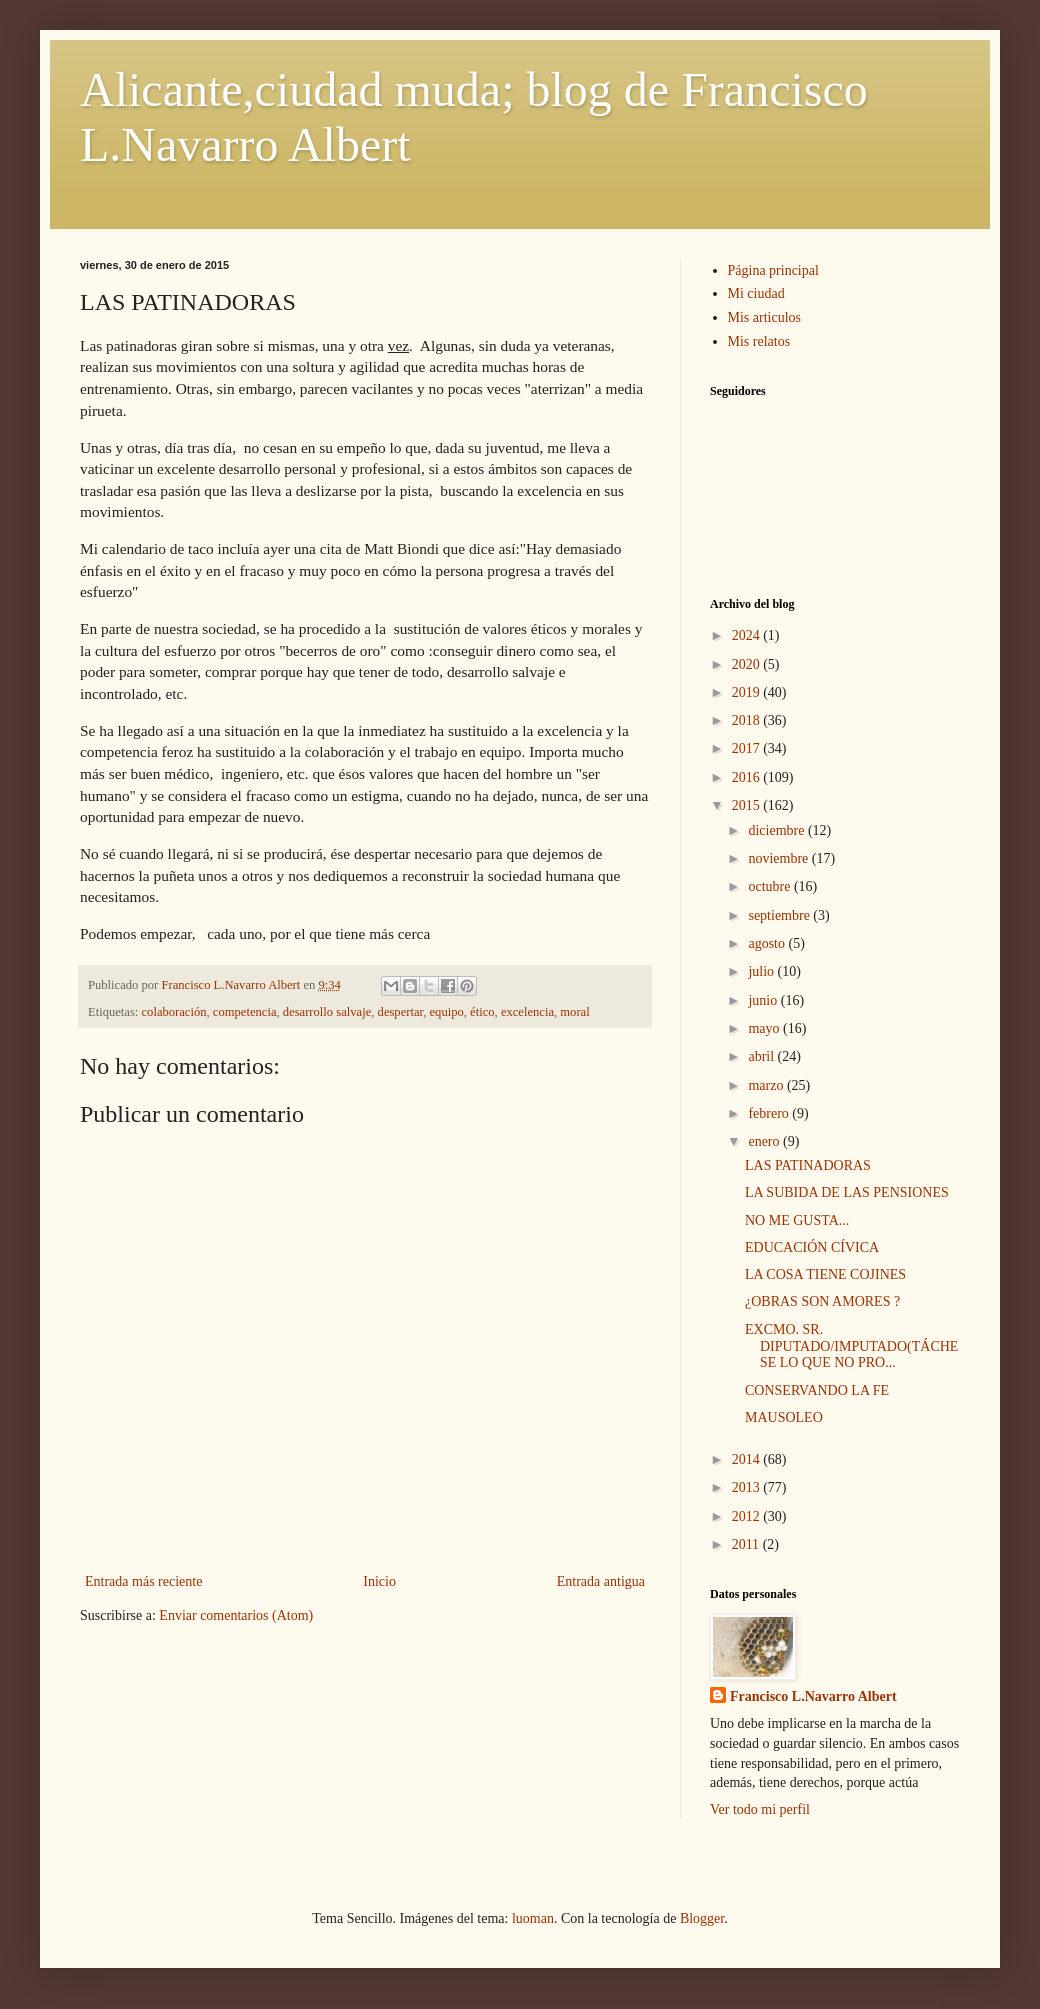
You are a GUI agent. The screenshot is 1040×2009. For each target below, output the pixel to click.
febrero (770, 1113)
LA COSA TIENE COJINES (825, 1274)
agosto (768, 943)
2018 (748, 720)
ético (482, 1012)
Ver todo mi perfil (760, 1809)
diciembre (777, 830)
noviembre (779, 858)
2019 (748, 692)
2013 (748, 1487)
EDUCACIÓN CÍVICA (812, 1247)
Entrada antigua (601, 1581)
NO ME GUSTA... (797, 1220)
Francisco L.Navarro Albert (813, 1696)
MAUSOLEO (784, 1417)
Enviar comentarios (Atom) (236, 1615)
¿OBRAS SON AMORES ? (822, 1301)
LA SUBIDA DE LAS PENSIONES (847, 1192)
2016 (748, 777)
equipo (447, 1012)
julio (762, 971)
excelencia (527, 1012)
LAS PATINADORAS (808, 1165)
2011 (747, 1544)
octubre (770, 886)
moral (574, 1012)
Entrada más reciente (143, 1581)
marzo (767, 1085)
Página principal (773, 270)
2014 (748, 1459)
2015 (748, 805)
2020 (748, 664)
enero (765, 1141)
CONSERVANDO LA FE (817, 1390)
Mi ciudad (756, 293)
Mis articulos (765, 317)
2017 (748, 748)
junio (764, 1000)
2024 (748, 635)
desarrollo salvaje (327, 1012)
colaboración (174, 1012)
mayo (765, 1028)
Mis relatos (759, 341)
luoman (533, 1918)
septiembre (780, 915)
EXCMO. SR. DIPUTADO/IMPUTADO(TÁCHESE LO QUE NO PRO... (851, 1346)
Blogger (702, 1918)
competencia (245, 1012)
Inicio (379, 1581)
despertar (401, 1012)
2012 (748, 1516)
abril (762, 1056)
